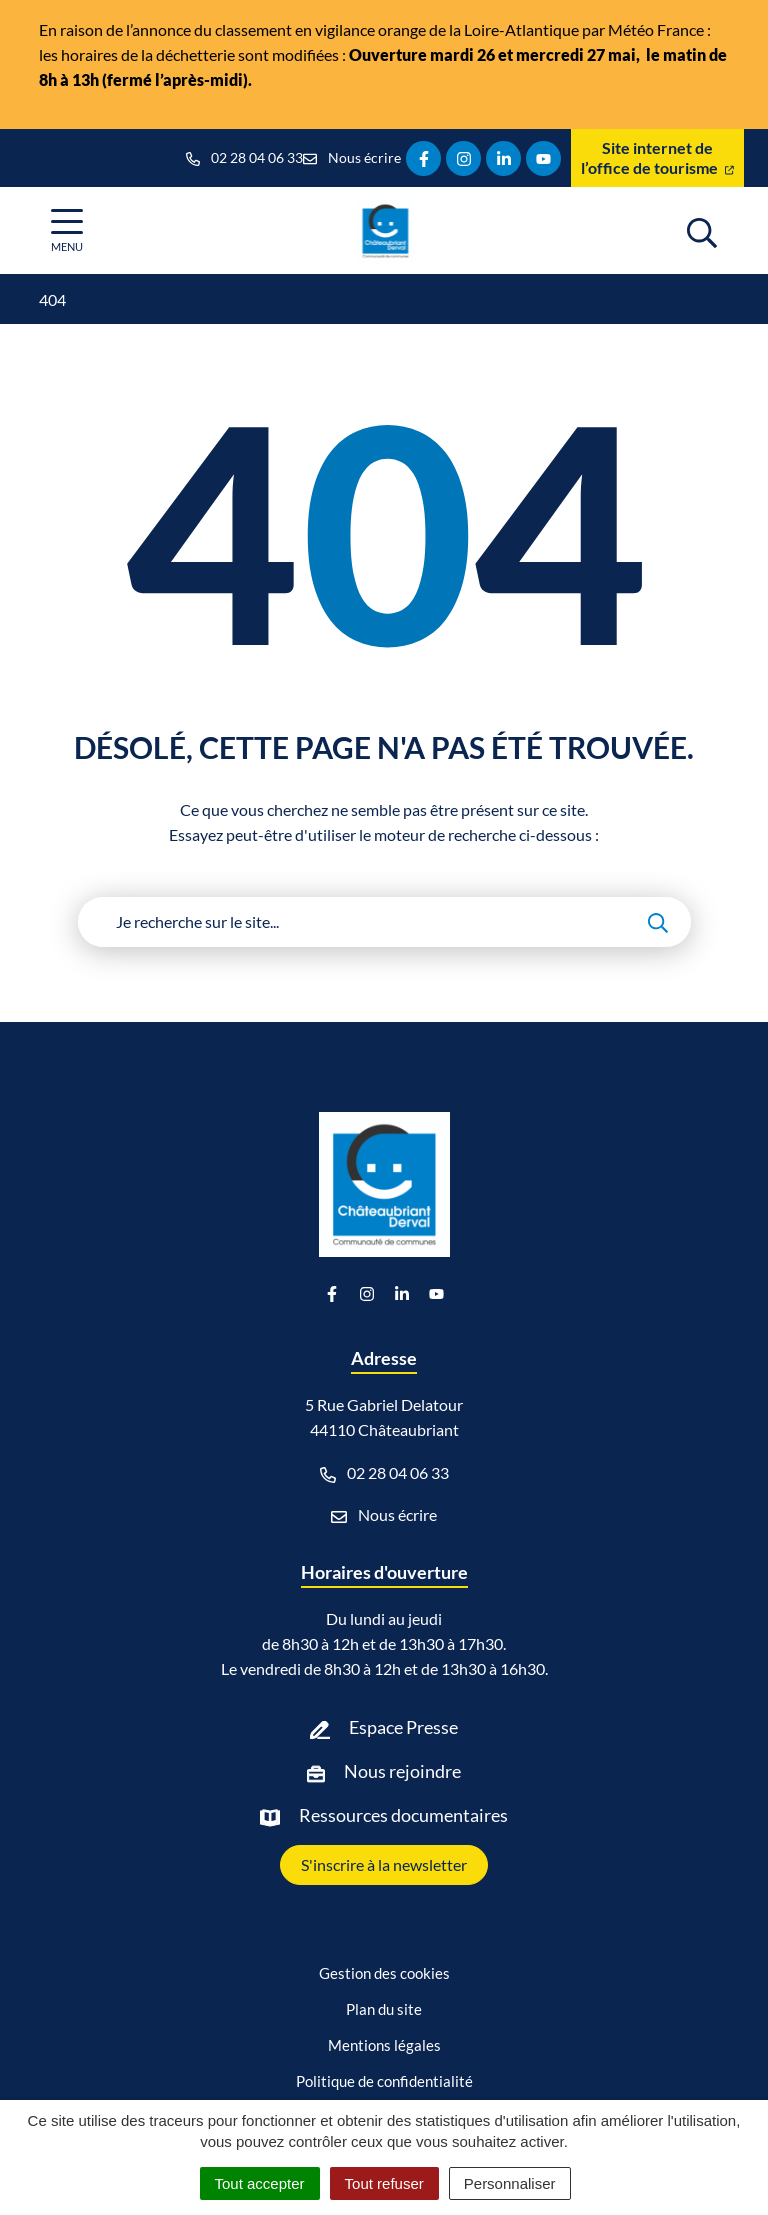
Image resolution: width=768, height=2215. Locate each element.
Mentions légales (384, 2045)
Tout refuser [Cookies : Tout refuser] (384, 2183)
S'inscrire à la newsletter (384, 1864)
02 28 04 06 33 (384, 1473)
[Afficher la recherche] (702, 230)
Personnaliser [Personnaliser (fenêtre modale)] (510, 2183)
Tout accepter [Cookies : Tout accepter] (260, 2183)
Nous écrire (384, 1515)
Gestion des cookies (384, 1973)
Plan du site (384, 2009)
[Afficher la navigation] (67, 230)
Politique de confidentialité (384, 2081)
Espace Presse (403, 1727)
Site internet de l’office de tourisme (657, 157)
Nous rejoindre (402, 1771)
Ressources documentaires (403, 1815)
